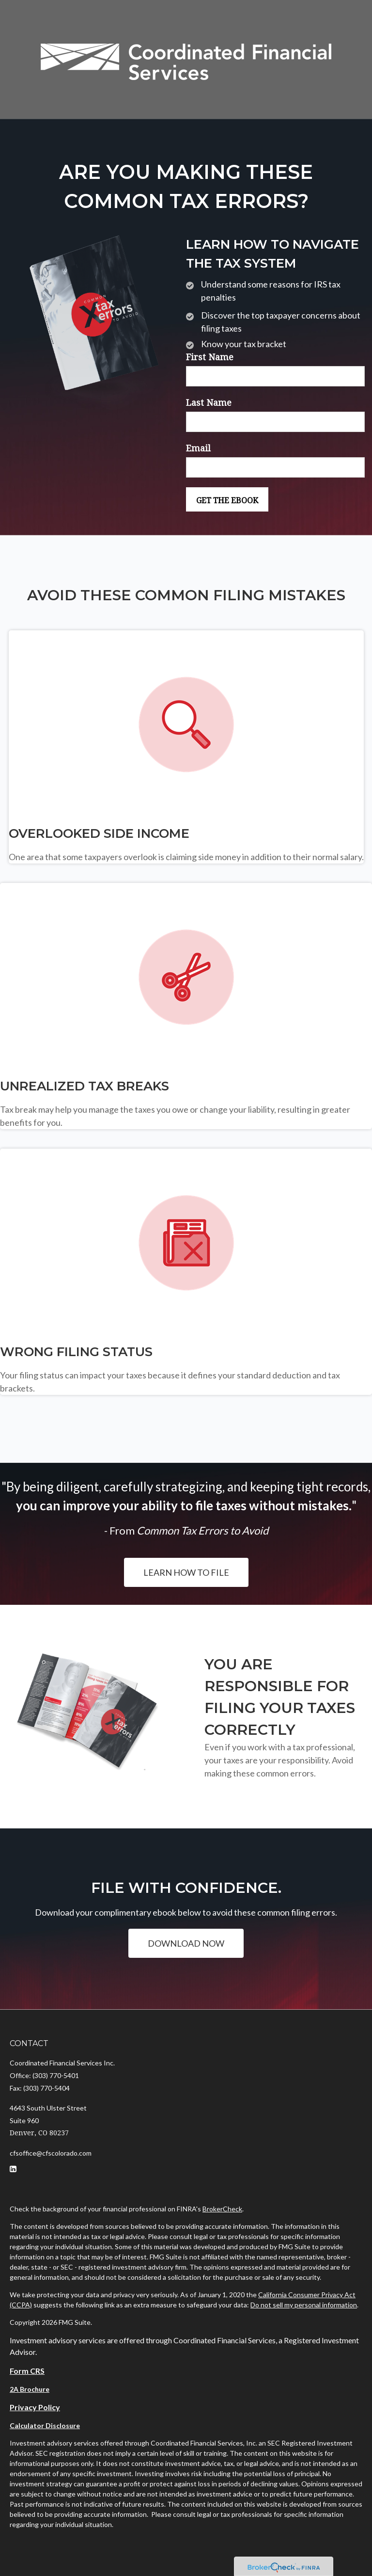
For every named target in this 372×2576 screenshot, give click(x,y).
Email (198, 448)
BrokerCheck (222, 2209)
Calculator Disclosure (45, 2425)
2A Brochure (29, 2389)
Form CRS (27, 2370)
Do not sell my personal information (303, 2305)
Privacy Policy (35, 2407)
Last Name (209, 403)
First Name (209, 357)
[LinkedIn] (13, 2169)
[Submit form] (227, 499)
